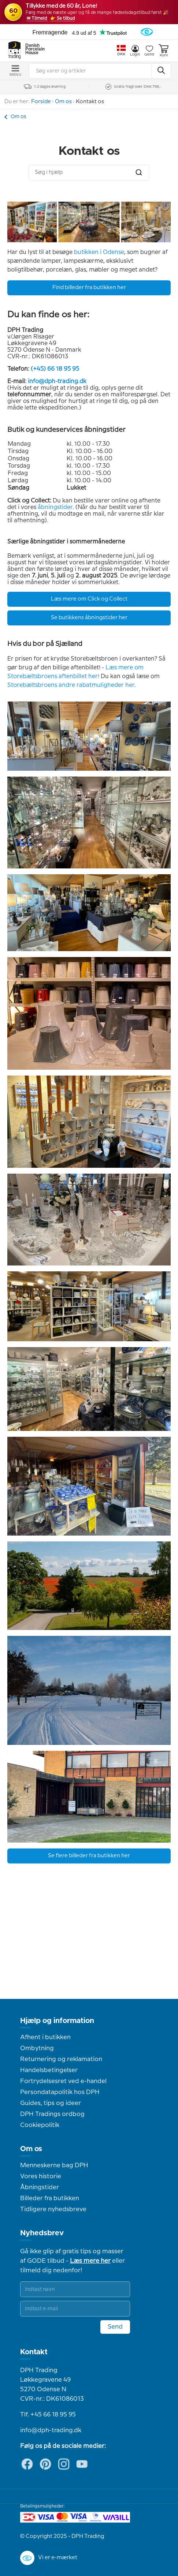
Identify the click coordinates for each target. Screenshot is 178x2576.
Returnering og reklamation (61, 2059)
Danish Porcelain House (32, 49)
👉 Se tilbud (62, 18)
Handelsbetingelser (49, 2070)
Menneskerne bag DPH (54, 2165)
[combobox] (89, 173)
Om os (63, 101)
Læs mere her (90, 2261)
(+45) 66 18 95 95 (55, 369)
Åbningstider (39, 2187)
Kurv (163, 50)
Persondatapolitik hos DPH (60, 2092)
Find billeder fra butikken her (89, 287)
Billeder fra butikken (49, 2198)
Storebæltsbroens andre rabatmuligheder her (70, 685)
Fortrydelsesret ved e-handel (63, 2081)
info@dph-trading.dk (57, 381)
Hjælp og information (57, 2020)
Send (115, 2327)
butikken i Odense (99, 252)
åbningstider (55, 507)
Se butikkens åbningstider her (89, 617)
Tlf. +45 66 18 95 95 (48, 2415)
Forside (41, 101)
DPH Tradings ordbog (52, 2114)
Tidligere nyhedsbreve (53, 2209)
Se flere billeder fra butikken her (89, 1855)
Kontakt (34, 2352)
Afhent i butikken (45, 2037)
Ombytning (37, 2048)
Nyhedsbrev (42, 2233)
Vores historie (40, 2176)
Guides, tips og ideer (50, 2103)
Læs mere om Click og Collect (89, 599)
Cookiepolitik (39, 2125)
